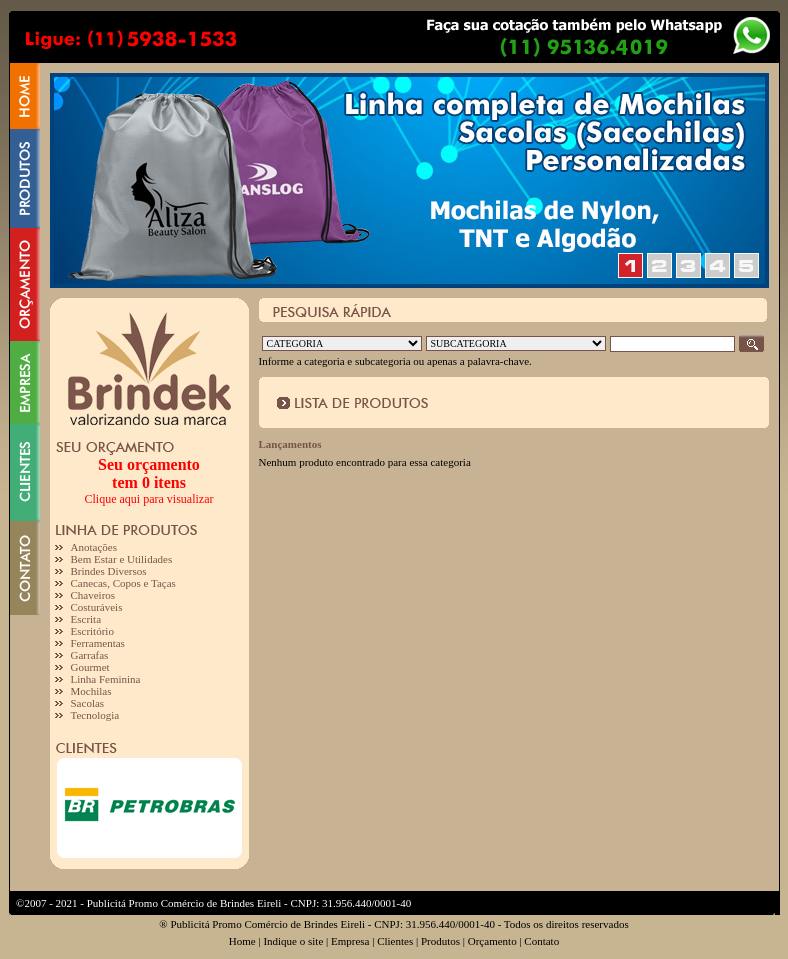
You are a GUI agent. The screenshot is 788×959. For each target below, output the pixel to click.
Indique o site (293, 941)
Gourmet (90, 667)
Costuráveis (97, 607)
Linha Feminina (106, 679)
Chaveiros (93, 595)
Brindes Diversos (109, 571)
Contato (541, 941)
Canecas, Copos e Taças (123, 583)
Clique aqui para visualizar (149, 499)
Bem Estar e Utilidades (122, 559)
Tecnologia (95, 715)
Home (242, 941)
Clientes (395, 941)
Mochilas (91, 691)
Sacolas (88, 703)
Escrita (86, 619)
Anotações (94, 547)
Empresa (350, 941)
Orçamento (492, 941)
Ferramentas (98, 643)
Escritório (92, 631)
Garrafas (90, 655)
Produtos (440, 941)
